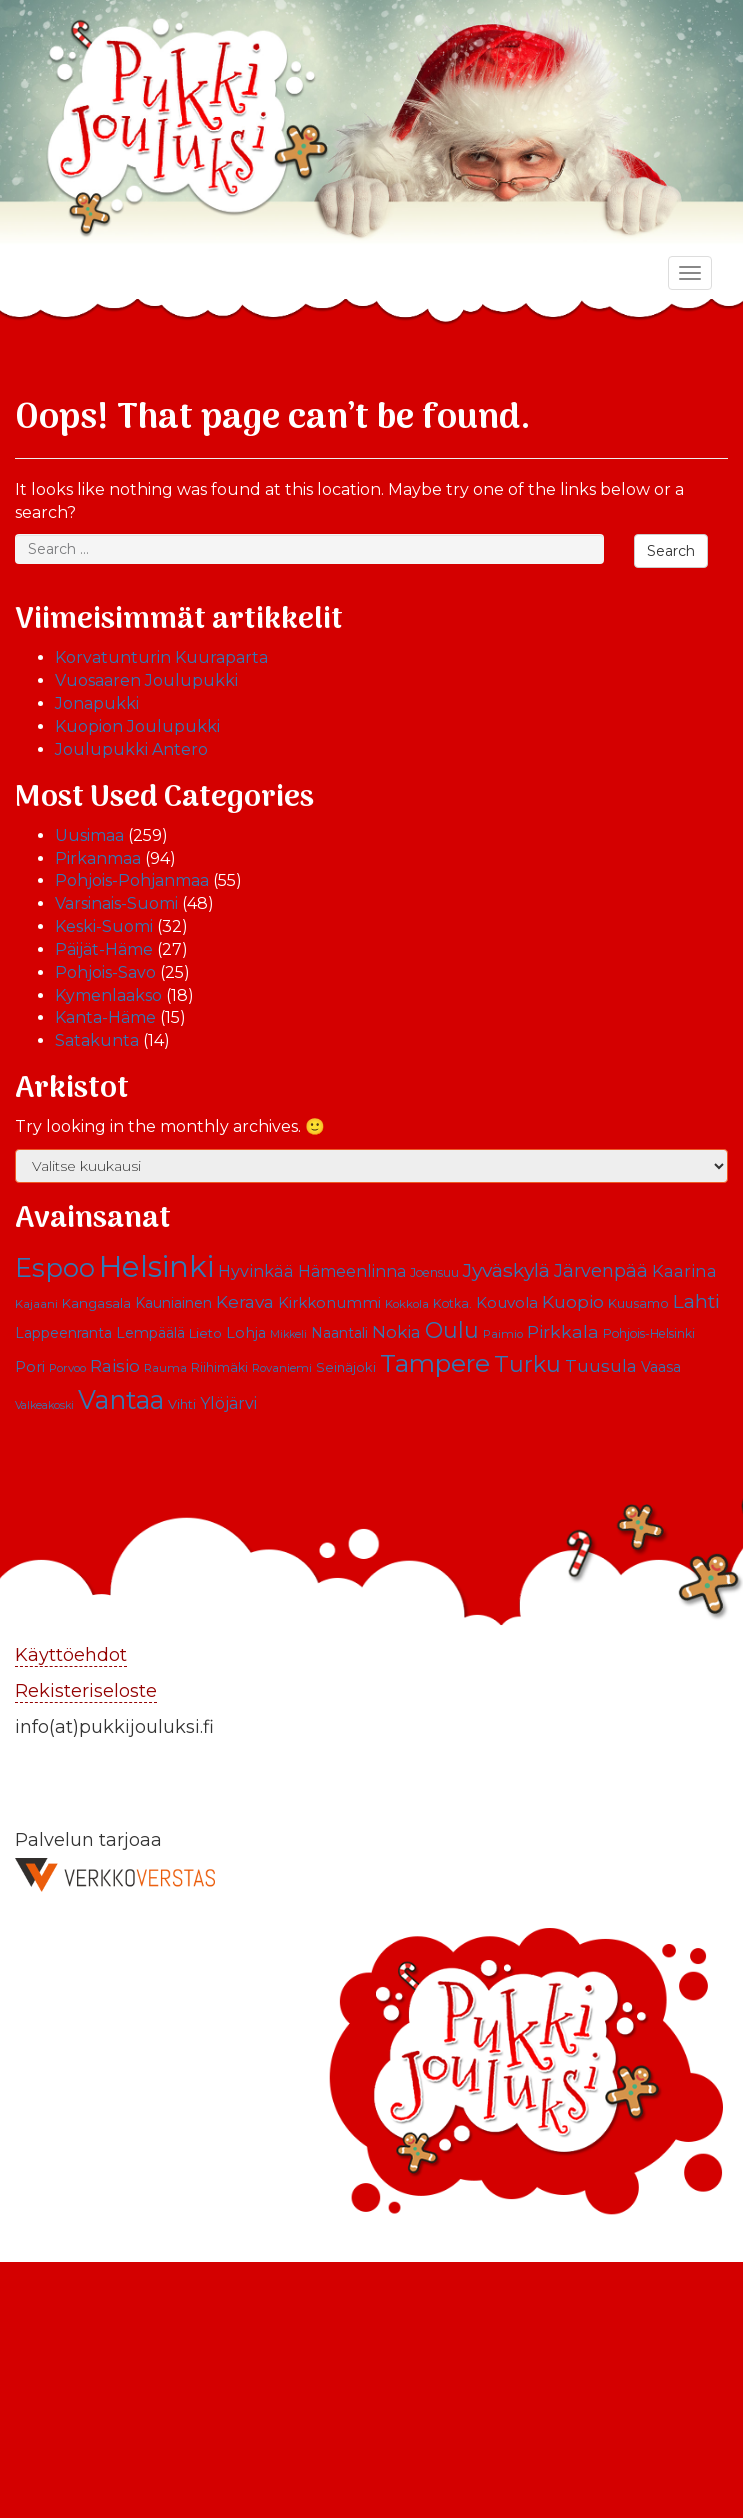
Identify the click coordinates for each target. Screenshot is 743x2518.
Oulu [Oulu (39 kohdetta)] (452, 1330)
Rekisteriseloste (86, 1691)
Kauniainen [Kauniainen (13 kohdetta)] (173, 1303)
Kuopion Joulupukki (137, 726)
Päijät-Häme (104, 949)
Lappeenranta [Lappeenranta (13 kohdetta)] (63, 1333)
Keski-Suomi (104, 926)
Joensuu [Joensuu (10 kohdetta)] (434, 1272)
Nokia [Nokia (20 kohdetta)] (396, 1332)
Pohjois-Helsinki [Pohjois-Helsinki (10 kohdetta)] (649, 1333)
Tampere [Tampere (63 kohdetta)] (435, 1363)
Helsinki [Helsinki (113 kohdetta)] (156, 1266)
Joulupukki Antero (131, 749)
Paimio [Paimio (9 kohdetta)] (503, 1334)
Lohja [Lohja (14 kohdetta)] (246, 1333)
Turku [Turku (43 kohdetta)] (527, 1364)
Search (671, 551)
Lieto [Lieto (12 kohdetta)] (205, 1333)
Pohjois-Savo (105, 972)
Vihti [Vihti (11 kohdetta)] (182, 1404)
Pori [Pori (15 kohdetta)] (30, 1367)
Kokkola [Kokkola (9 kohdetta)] (407, 1304)
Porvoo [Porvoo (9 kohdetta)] (67, 1368)
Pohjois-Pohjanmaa (132, 880)
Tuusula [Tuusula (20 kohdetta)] (601, 1366)
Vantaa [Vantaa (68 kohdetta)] (121, 1399)
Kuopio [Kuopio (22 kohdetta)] (573, 1301)
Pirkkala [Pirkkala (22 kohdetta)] (563, 1331)
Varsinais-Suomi (116, 903)
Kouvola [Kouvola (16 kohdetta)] (507, 1302)
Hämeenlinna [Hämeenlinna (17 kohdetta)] (352, 1271)
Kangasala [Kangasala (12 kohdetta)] (96, 1303)
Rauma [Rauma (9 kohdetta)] (165, 1368)
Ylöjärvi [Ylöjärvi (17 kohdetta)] (228, 1403)
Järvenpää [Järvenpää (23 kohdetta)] (601, 1270)
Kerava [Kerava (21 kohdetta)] (245, 1301)
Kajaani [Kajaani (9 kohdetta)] (36, 1304)
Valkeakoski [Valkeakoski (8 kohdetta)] (44, 1405)
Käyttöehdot (71, 1655)
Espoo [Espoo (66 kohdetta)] (55, 1267)
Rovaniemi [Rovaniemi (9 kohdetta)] (282, 1368)
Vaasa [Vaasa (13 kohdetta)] (661, 1367)
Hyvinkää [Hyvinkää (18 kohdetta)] (256, 1271)
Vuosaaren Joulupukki (146, 680)
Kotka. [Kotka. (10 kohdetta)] (452, 1303)
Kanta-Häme (105, 1017)
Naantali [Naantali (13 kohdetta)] (339, 1333)
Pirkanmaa (98, 858)
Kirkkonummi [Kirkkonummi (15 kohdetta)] (329, 1303)
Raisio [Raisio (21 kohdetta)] (115, 1365)
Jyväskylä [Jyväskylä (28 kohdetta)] (506, 1270)
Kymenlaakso (108, 995)
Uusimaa (89, 835)
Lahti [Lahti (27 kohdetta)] (696, 1301)
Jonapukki (97, 703)
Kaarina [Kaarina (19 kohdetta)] (684, 1271)
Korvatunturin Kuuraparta (161, 657)
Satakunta (97, 1040)
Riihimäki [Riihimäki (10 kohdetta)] (219, 1367)
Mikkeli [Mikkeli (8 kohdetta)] (288, 1334)
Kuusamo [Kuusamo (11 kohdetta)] (638, 1303)
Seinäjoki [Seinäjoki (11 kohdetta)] (346, 1367)
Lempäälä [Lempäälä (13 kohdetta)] (150, 1333)
